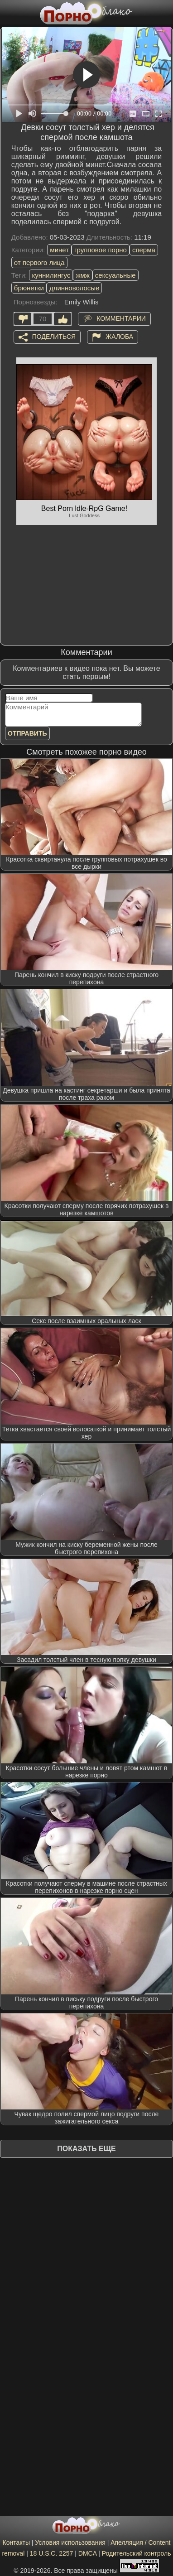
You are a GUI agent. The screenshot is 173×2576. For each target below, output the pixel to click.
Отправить (27, 733)
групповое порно (100, 250)
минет (59, 250)
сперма (143, 250)
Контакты (15, 2542)
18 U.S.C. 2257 (51, 2553)
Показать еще (86, 2148)
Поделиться (54, 336)
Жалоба (119, 336)
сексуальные (115, 275)
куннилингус (51, 275)
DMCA (87, 2553)
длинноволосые (74, 288)
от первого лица (39, 262)
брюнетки (29, 288)
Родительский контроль (136, 2553)
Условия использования (70, 2542)
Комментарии (121, 318)
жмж (82, 275)
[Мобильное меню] (8, 12)
